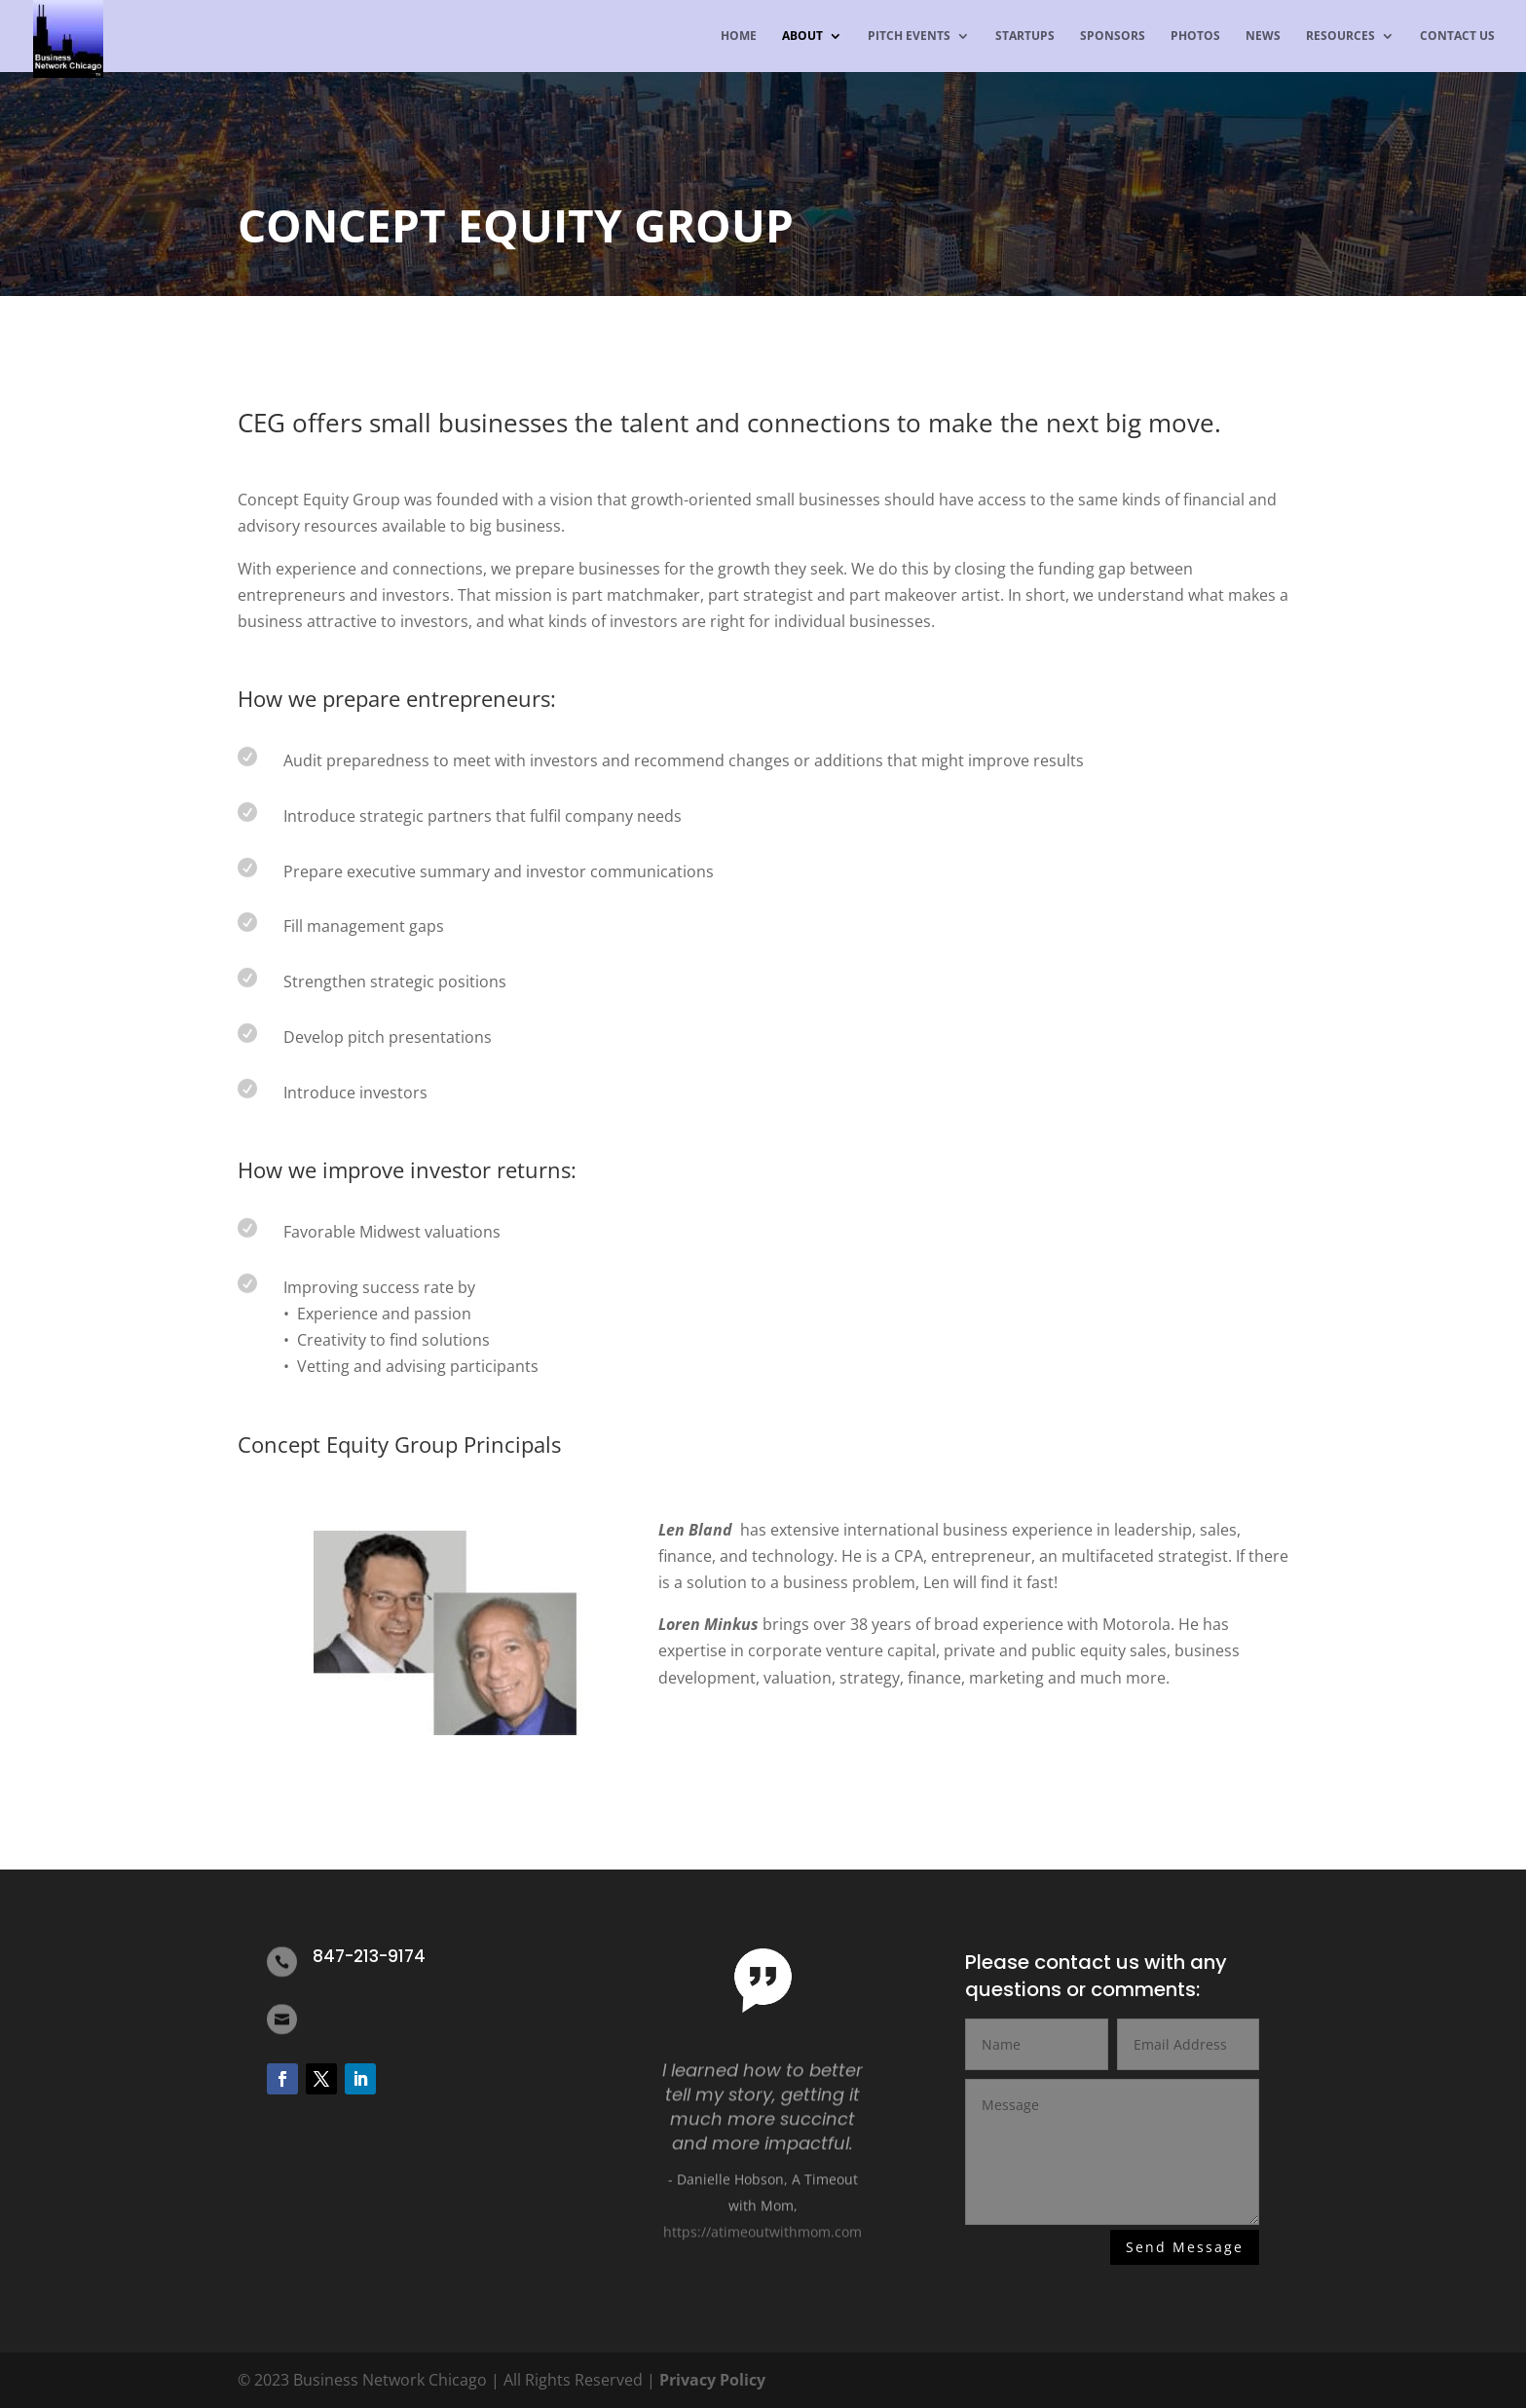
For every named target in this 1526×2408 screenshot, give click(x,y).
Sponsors (1112, 36)
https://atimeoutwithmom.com (762, 2240)
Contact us (1457, 36)
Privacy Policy (712, 2379)
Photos (1195, 36)
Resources (1340, 36)
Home (739, 36)
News (1263, 36)
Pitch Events (909, 36)
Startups (1025, 36)
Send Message (1185, 2247)
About (802, 36)
